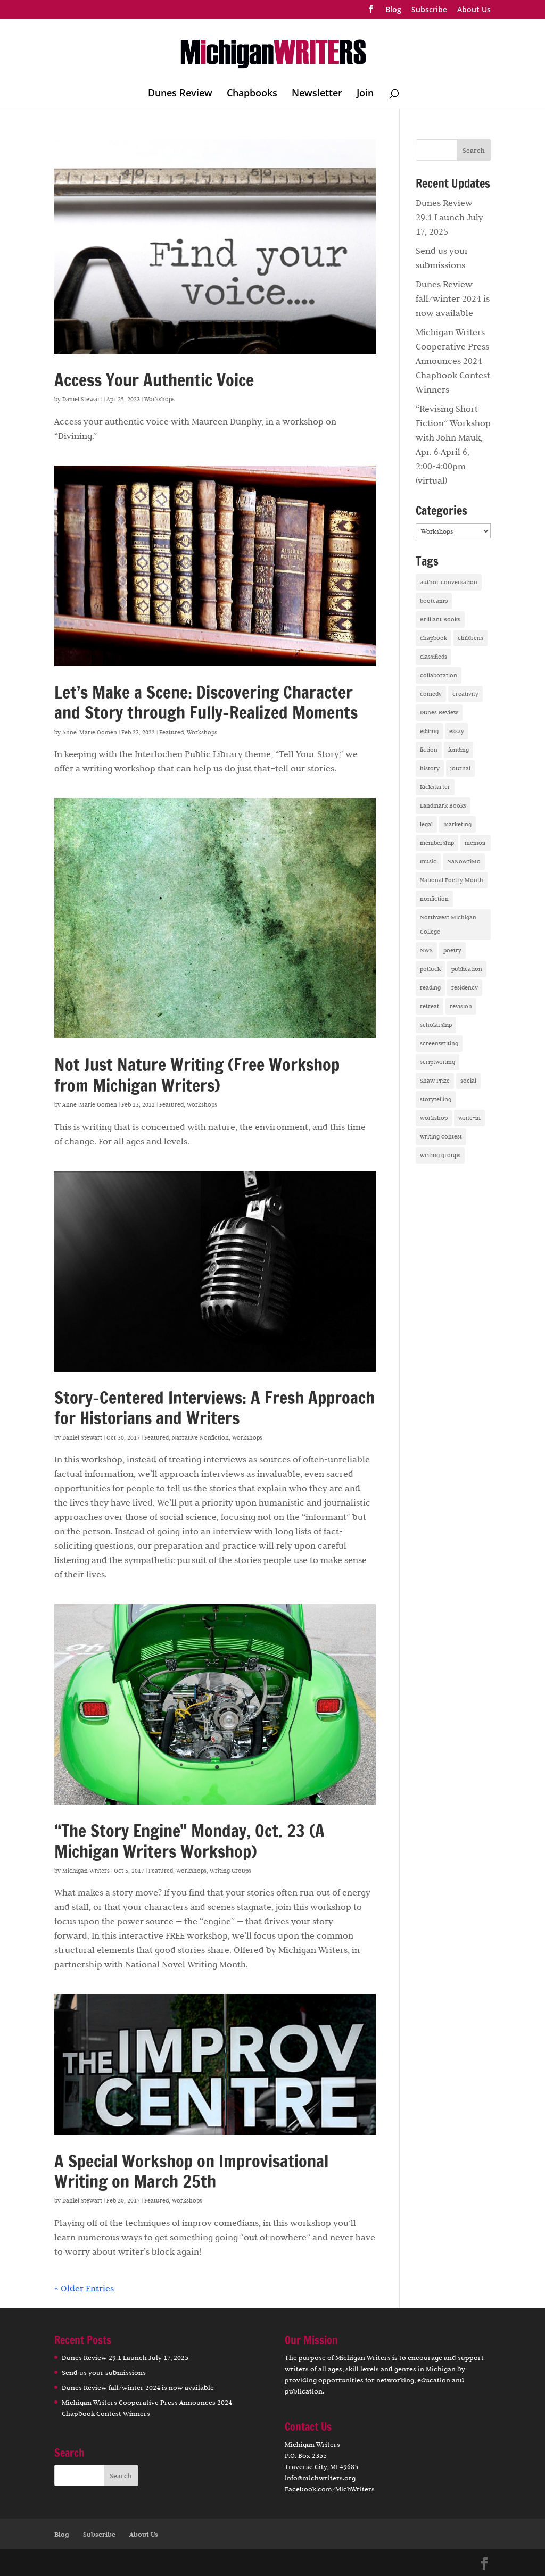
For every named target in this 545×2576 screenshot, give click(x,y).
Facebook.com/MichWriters (330, 2488)
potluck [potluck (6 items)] (430, 969)
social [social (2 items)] (468, 1080)
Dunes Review (180, 94)
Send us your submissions (104, 2372)
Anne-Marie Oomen (89, 732)
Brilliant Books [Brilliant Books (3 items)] (440, 619)
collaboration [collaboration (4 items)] (438, 675)
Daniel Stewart (82, 399)
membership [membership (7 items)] (437, 842)
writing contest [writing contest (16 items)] (441, 1136)
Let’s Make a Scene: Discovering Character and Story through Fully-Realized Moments (206, 702)
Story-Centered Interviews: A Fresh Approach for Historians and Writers (214, 1407)
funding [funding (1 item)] (458, 749)
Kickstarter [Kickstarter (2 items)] (435, 787)
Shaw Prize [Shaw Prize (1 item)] (435, 1080)
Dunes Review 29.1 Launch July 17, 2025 (449, 217)
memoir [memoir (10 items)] (475, 842)
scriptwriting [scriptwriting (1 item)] (437, 1062)
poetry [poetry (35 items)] (452, 950)
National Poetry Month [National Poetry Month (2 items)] (451, 880)
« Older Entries (84, 2288)
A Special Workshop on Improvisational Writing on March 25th (191, 2171)
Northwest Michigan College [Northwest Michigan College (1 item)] (448, 924)
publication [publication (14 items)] (466, 969)
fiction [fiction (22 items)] (428, 749)
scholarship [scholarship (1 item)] (436, 1024)
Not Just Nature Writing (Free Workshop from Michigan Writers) (197, 1074)
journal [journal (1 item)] (460, 768)
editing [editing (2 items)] (429, 731)
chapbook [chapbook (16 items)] (433, 638)
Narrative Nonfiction (200, 1437)
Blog (393, 10)
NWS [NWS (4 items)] (426, 950)
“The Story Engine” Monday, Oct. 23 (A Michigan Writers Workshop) (189, 1840)
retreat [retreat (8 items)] (429, 1006)
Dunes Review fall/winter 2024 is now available (453, 298)
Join (365, 94)
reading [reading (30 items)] (430, 987)
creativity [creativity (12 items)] (465, 693)
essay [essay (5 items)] (456, 731)
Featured (171, 732)
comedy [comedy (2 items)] (431, 693)
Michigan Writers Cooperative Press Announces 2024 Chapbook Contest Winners (453, 361)
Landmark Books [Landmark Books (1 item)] (443, 805)
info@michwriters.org (320, 2477)
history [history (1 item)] (430, 768)
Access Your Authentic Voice (154, 380)
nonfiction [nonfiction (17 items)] (434, 898)
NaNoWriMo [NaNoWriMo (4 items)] (464, 861)
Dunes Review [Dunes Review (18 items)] (439, 712)
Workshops (159, 399)
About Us (474, 10)
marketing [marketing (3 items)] (457, 824)
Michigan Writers (86, 1870)
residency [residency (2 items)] (464, 987)
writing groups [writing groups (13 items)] (440, 1155)
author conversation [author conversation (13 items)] (448, 582)
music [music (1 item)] (428, 861)
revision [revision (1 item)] (461, 1006)
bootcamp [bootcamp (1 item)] (434, 600)
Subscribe (429, 10)
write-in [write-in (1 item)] (469, 1117)
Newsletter (317, 94)
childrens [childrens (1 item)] (470, 638)
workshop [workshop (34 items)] (434, 1117)
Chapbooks (252, 94)
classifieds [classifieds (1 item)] (433, 656)
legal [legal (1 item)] (426, 824)
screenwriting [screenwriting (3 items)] (439, 1043)
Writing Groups (230, 1870)
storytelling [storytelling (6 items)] (435, 1099)
